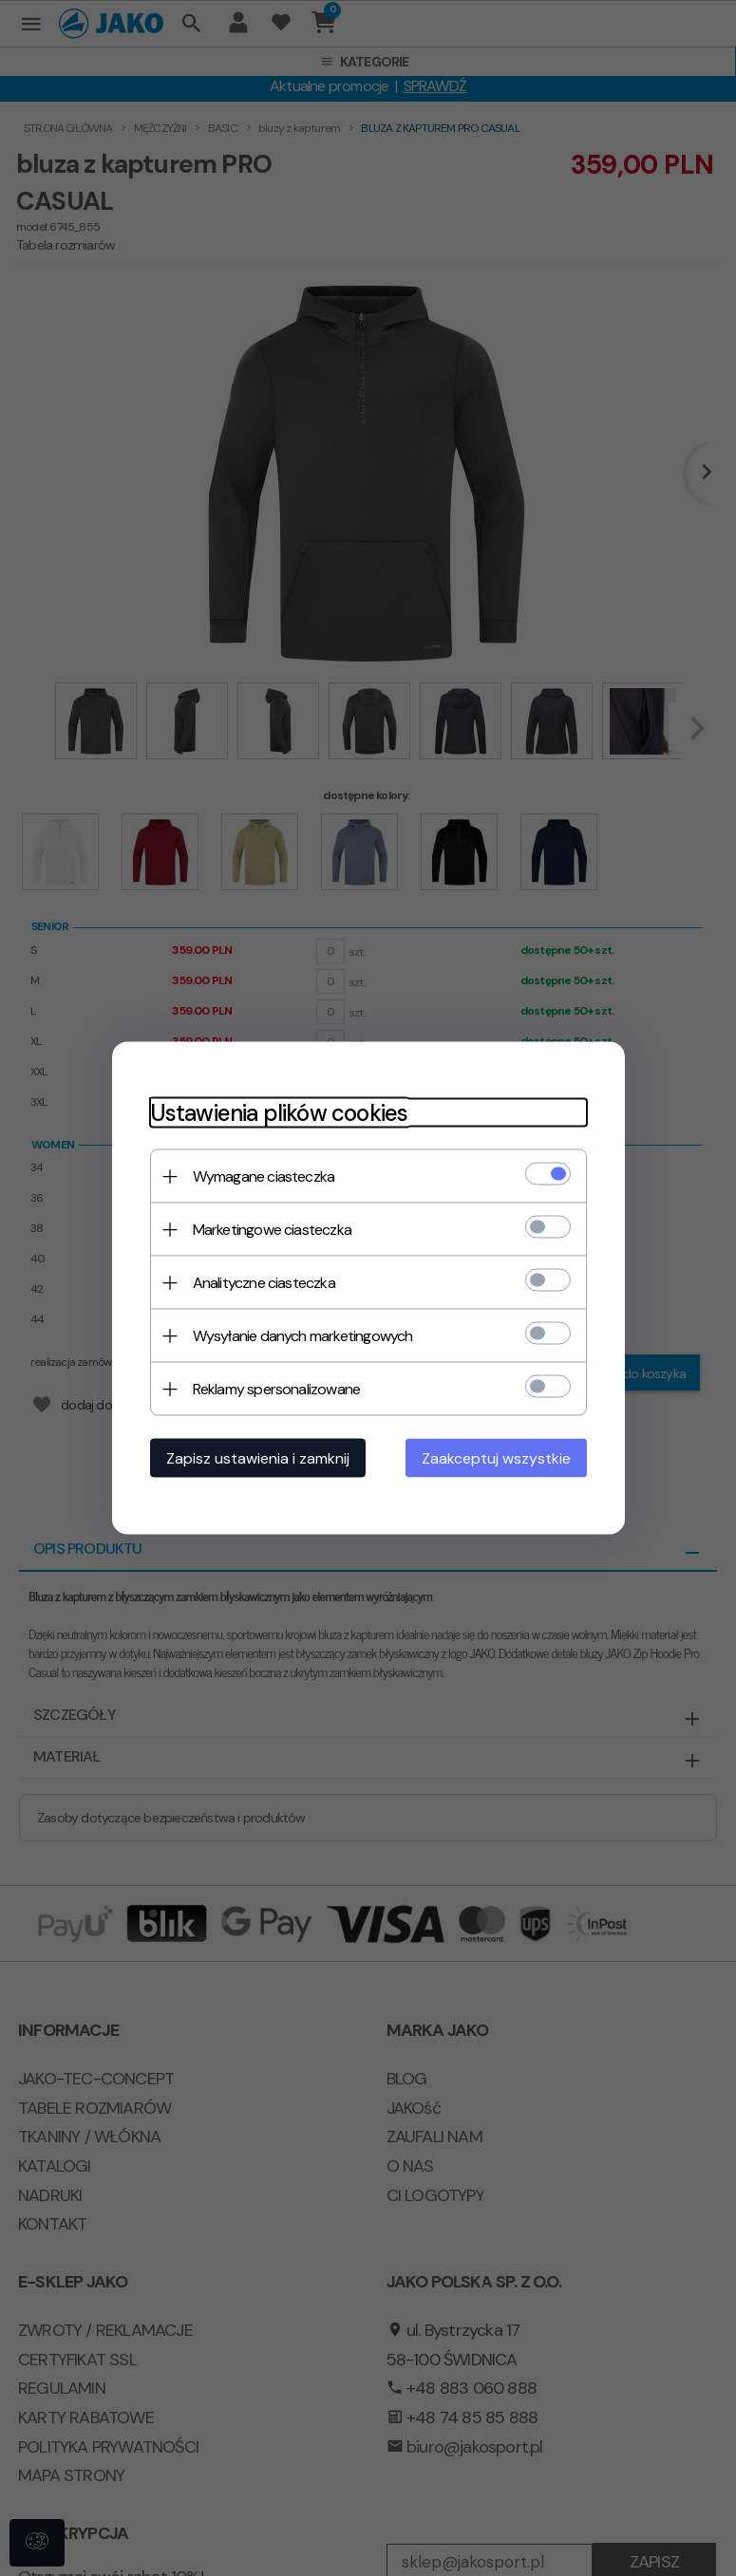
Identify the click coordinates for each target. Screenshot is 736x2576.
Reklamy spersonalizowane (277, 1389)
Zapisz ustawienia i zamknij (257, 1458)
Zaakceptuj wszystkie (496, 1458)
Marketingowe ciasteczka (272, 1230)
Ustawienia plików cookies (279, 1113)
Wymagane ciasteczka (264, 1176)
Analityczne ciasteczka (264, 1283)
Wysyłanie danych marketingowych (303, 1336)
